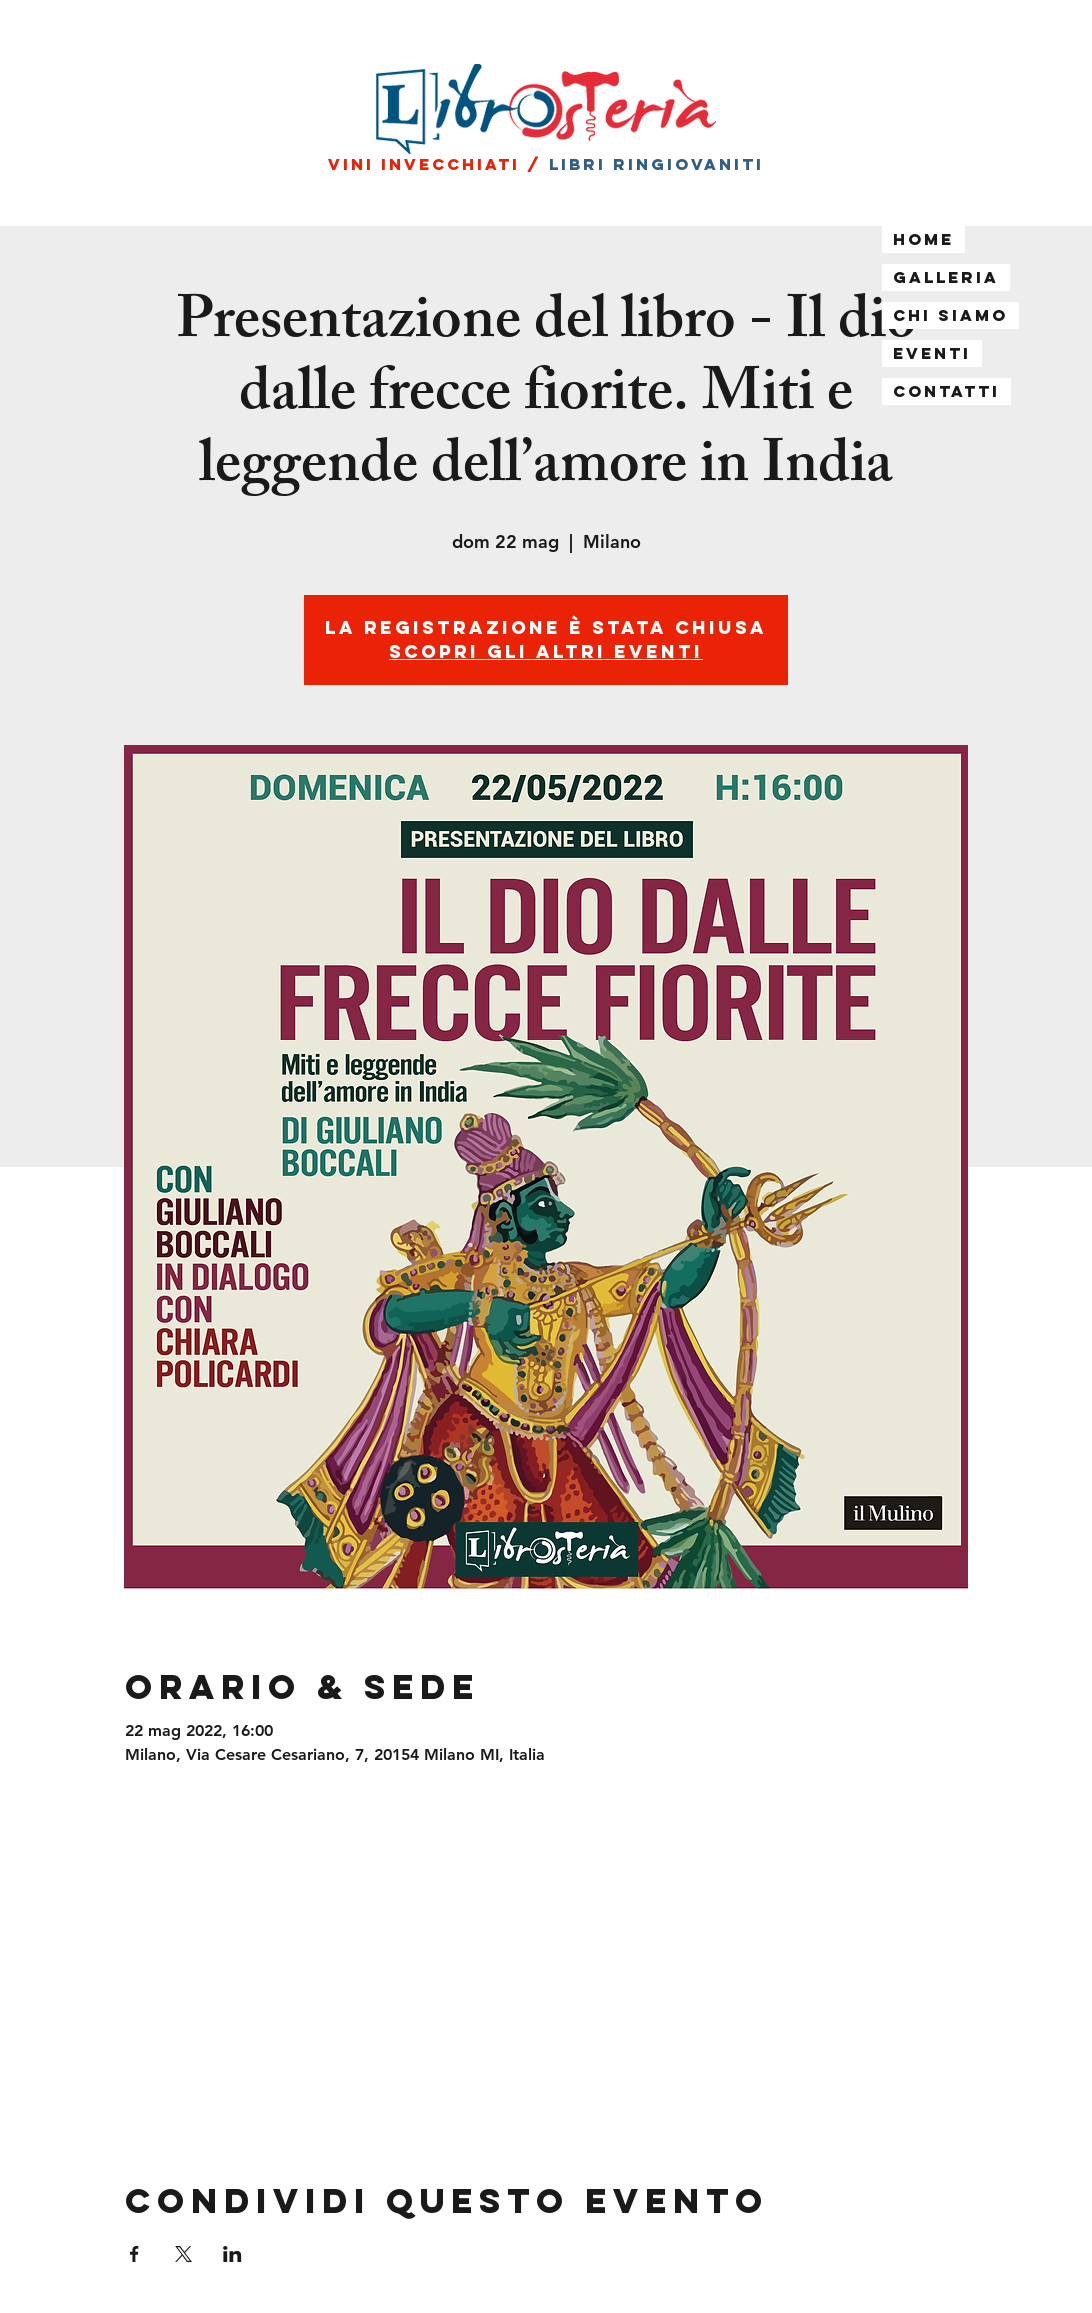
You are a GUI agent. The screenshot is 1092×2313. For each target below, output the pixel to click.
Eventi (932, 353)
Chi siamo (950, 315)
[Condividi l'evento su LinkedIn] (232, 2254)
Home (923, 239)
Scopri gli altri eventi (546, 651)
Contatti (946, 391)
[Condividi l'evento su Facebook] (134, 2254)
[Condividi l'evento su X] (183, 2254)
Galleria (946, 277)
